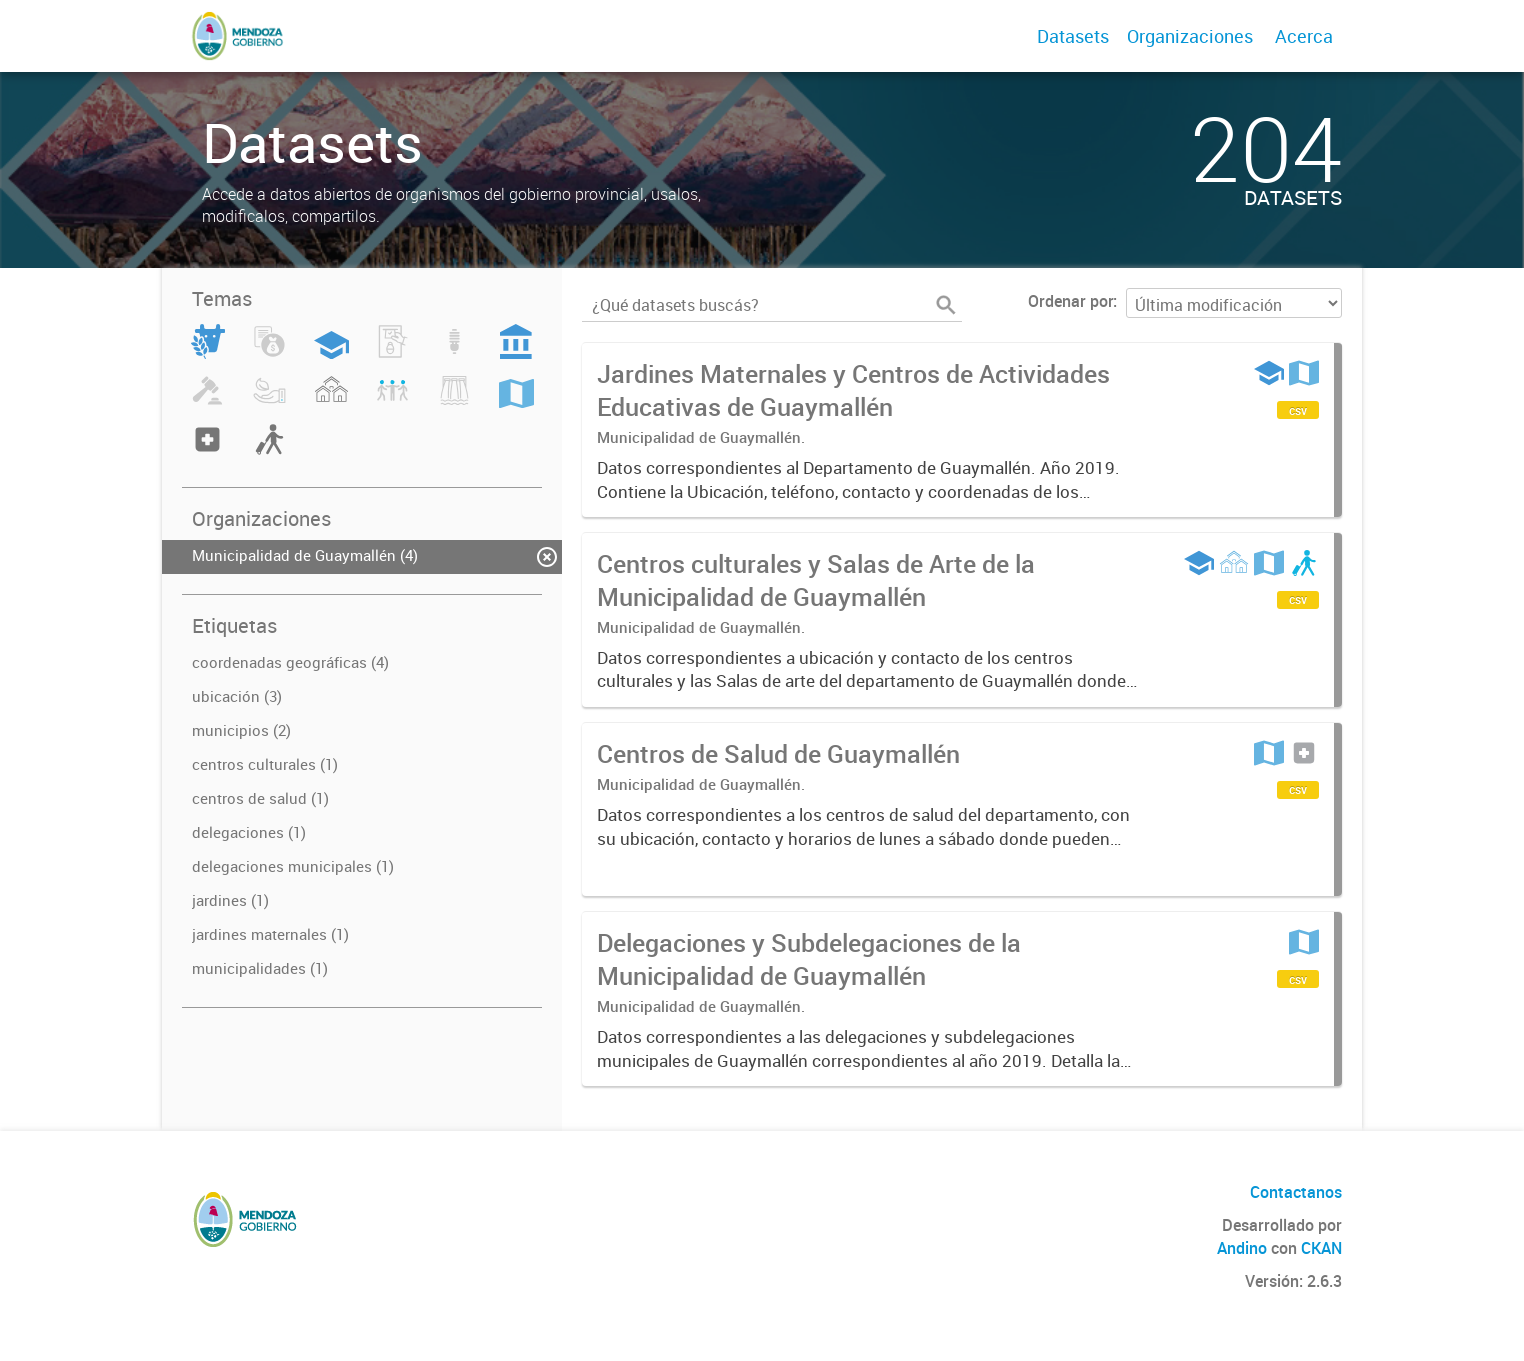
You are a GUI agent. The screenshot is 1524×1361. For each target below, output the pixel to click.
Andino (1242, 1248)
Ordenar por (1070, 301)
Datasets (1073, 36)
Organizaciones (1190, 36)
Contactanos (1296, 1192)
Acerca (1304, 36)
